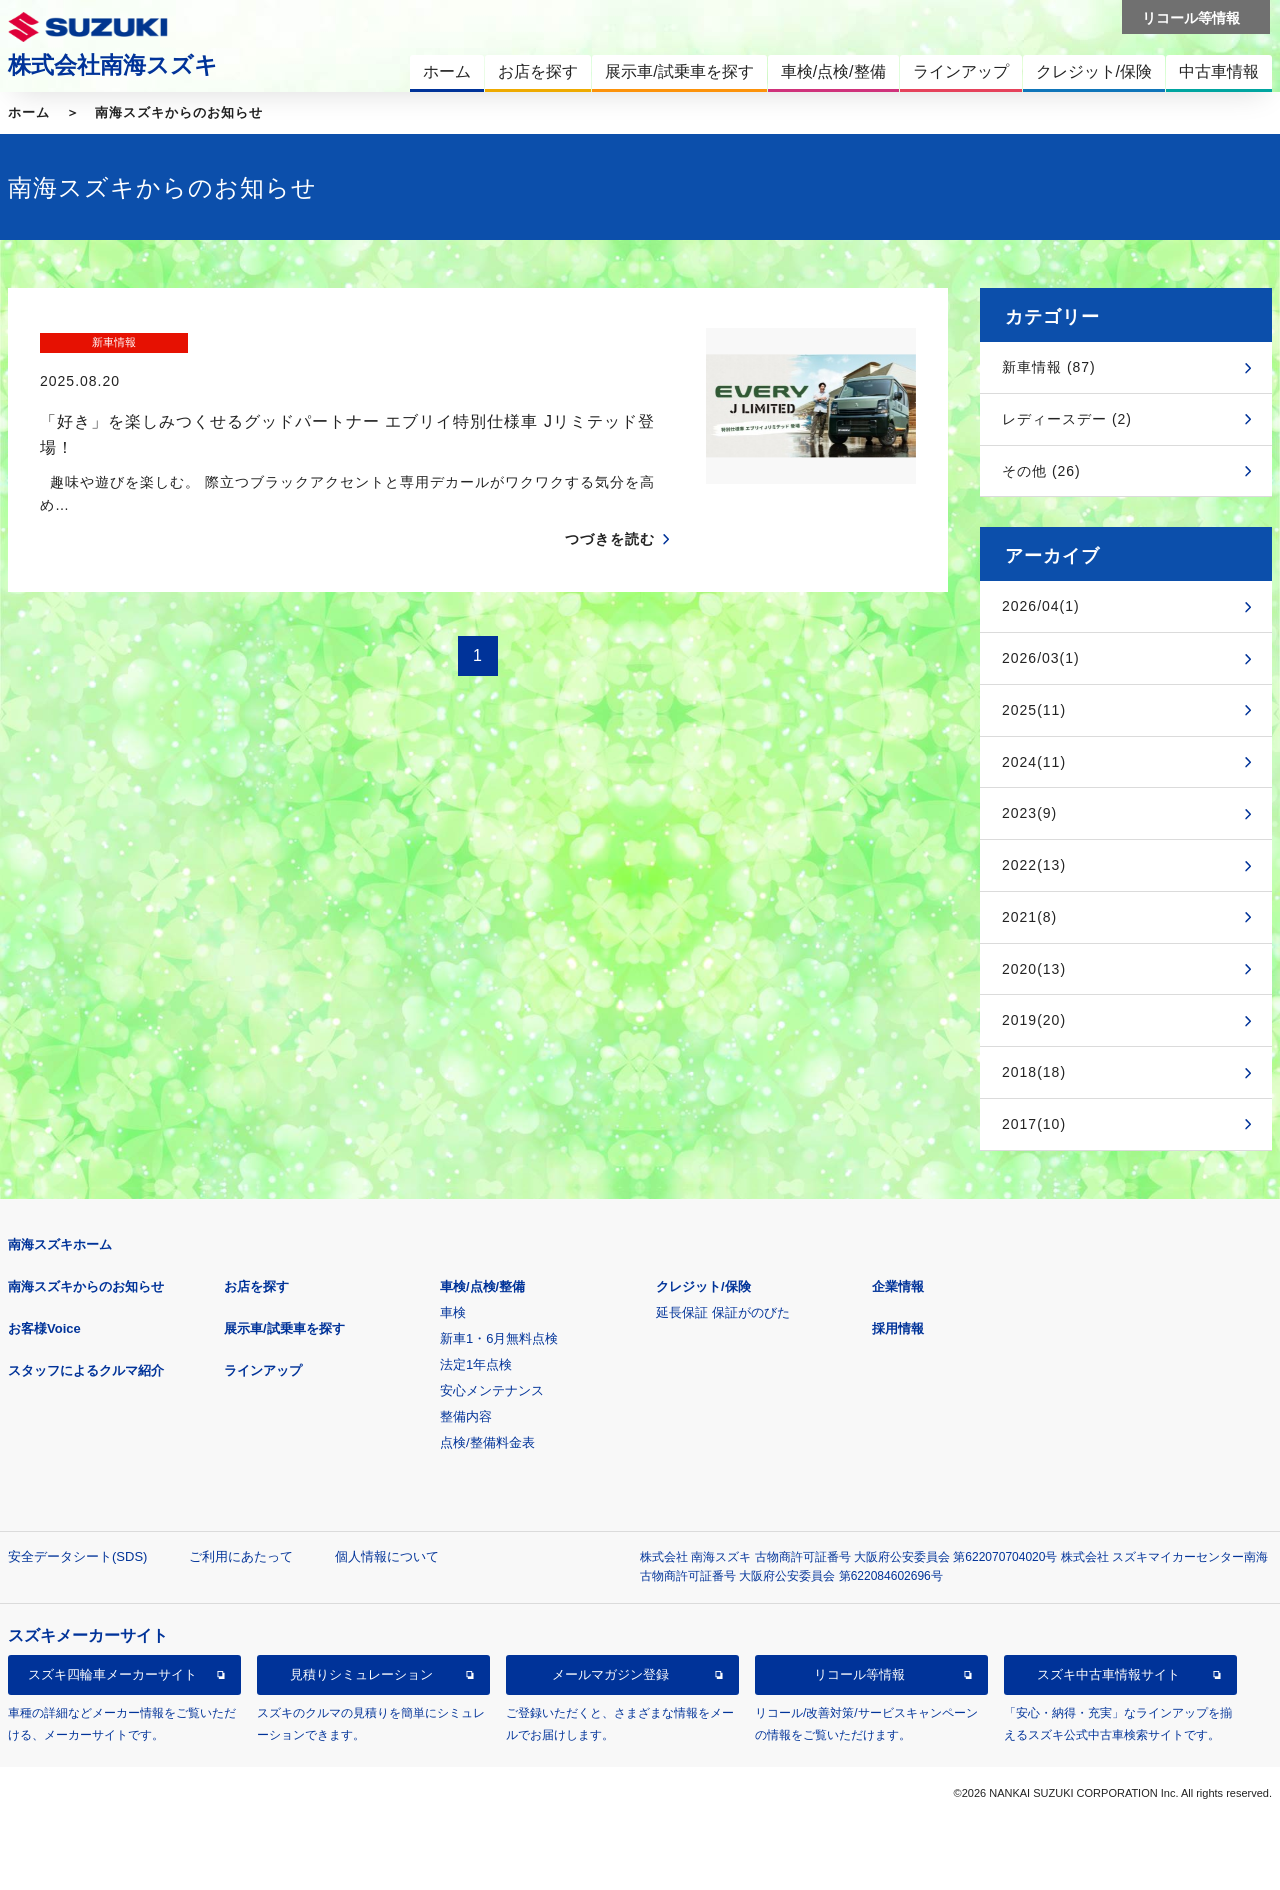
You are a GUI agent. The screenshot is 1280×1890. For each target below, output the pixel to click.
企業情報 (898, 1286)
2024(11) (1034, 762)
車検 (453, 1312)
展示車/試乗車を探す (284, 1328)
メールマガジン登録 (610, 1674)
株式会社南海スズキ (113, 65)
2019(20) (1034, 1020)
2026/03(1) (1041, 658)
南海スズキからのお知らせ (179, 112)
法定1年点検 (476, 1364)
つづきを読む (610, 501)
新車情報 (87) (1049, 367)
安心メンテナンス (492, 1390)
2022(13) (1034, 865)
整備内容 (466, 1416)
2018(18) (1034, 1072)
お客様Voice (44, 1328)
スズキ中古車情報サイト (1108, 1674)
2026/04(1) (1041, 606)
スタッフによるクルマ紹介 (86, 1370)
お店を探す (256, 1286)
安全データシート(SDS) (77, 1556)
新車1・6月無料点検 (499, 1338)
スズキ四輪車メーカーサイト (112, 1674)
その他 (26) (1041, 471)
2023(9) (1029, 813)
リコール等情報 (859, 1674)
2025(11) (1034, 710)
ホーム (29, 112)
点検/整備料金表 (487, 1442)
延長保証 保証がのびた (723, 1312)
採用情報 (898, 1328)
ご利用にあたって (241, 1556)
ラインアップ (263, 1370)
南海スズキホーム (60, 1244)
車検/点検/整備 (482, 1286)
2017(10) (1034, 1124)
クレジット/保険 (703, 1286)
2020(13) (1034, 969)
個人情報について (387, 1556)
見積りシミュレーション (361, 1674)
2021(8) (1029, 917)
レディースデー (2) (1067, 419)
